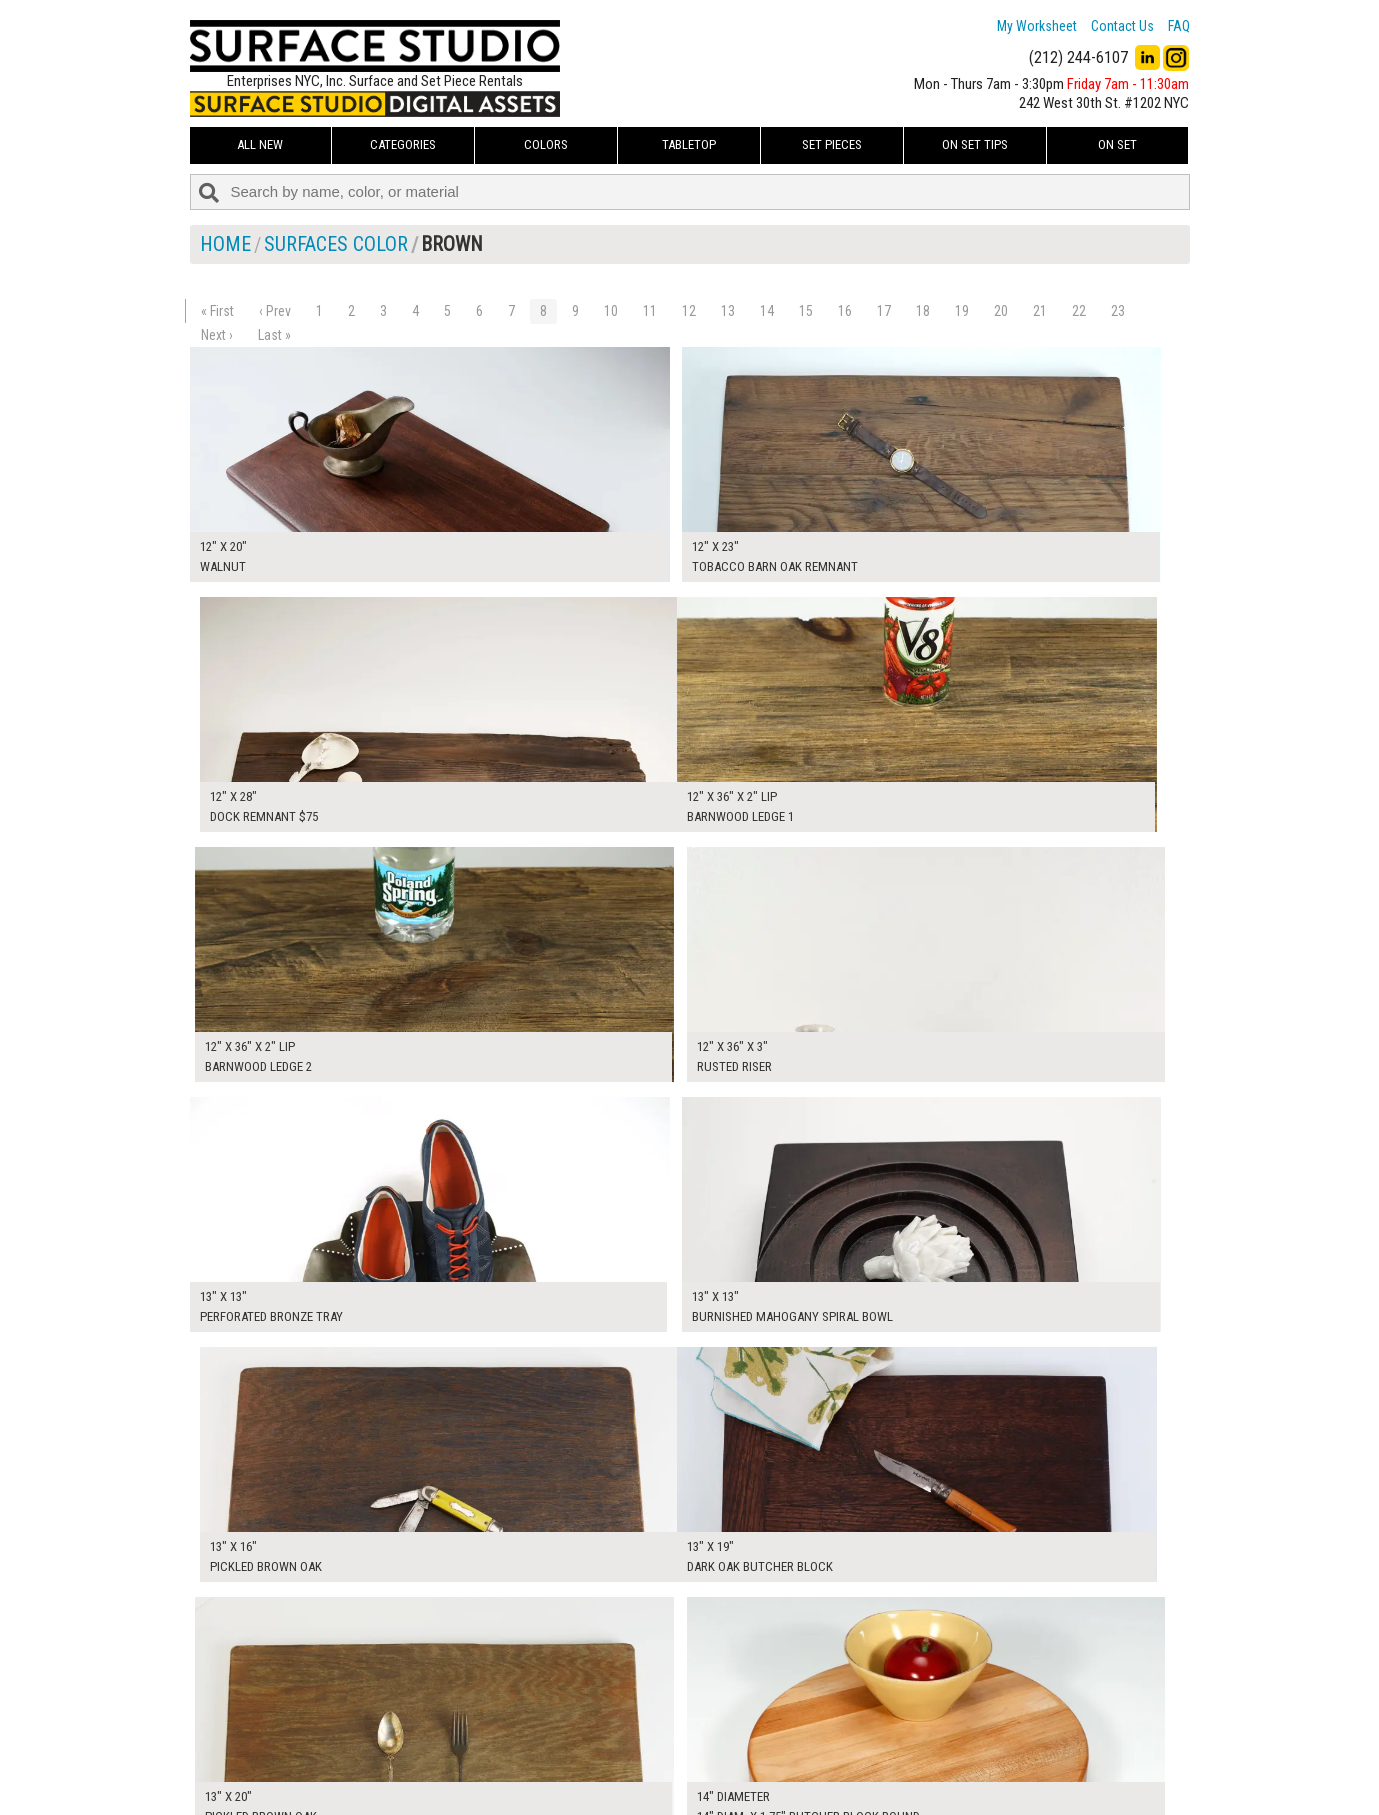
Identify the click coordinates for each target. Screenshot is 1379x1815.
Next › (217, 335)
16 (845, 311)
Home (225, 244)
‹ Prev (275, 311)
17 (884, 311)
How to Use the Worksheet (613, 1714)
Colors (546, 144)
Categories (403, 144)
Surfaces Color (336, 244)
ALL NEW (260, 144)
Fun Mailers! (571, 1781)
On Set (1117, 144)
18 (923, 311)
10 (611, 311)
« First (217, 311)
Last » (274, 335)
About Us (564, 1736)
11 (650, 311)
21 (1040, 311)
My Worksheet (1037, 26)
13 (728, 311)
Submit (902, 1758)
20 (1001, 311)
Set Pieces (832, 144)
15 (806, 311)
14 (767, 311)
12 (689, 311)
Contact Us (1122, 26)
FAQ (1179, 26)
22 (1079, 311)
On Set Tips (975, 144)
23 (1118, 311)
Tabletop (689, 144)
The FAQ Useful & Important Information (650, 1759)
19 (962, 311)
